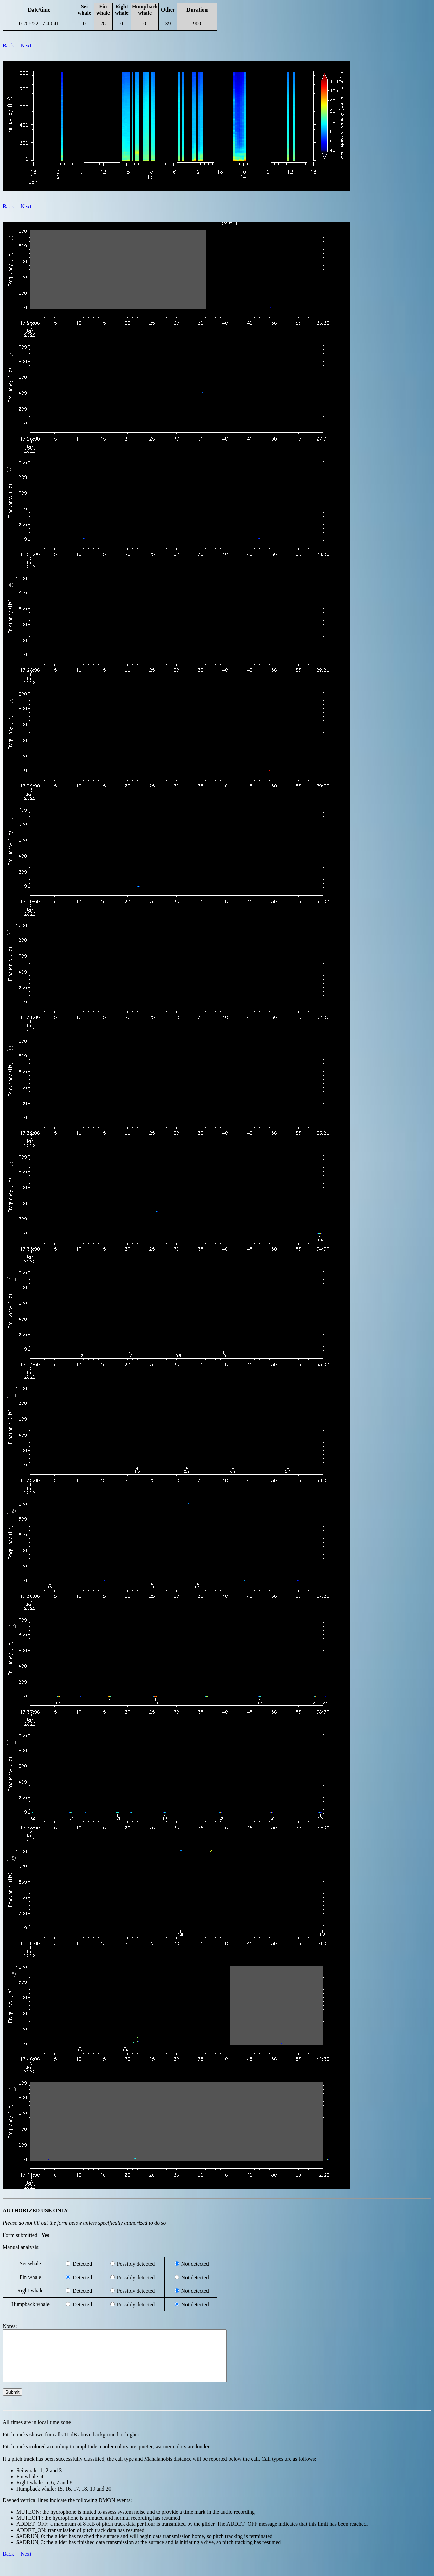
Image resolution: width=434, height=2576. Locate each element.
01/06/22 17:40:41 (39, 23)
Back (8, 45)
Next (26, 45)
